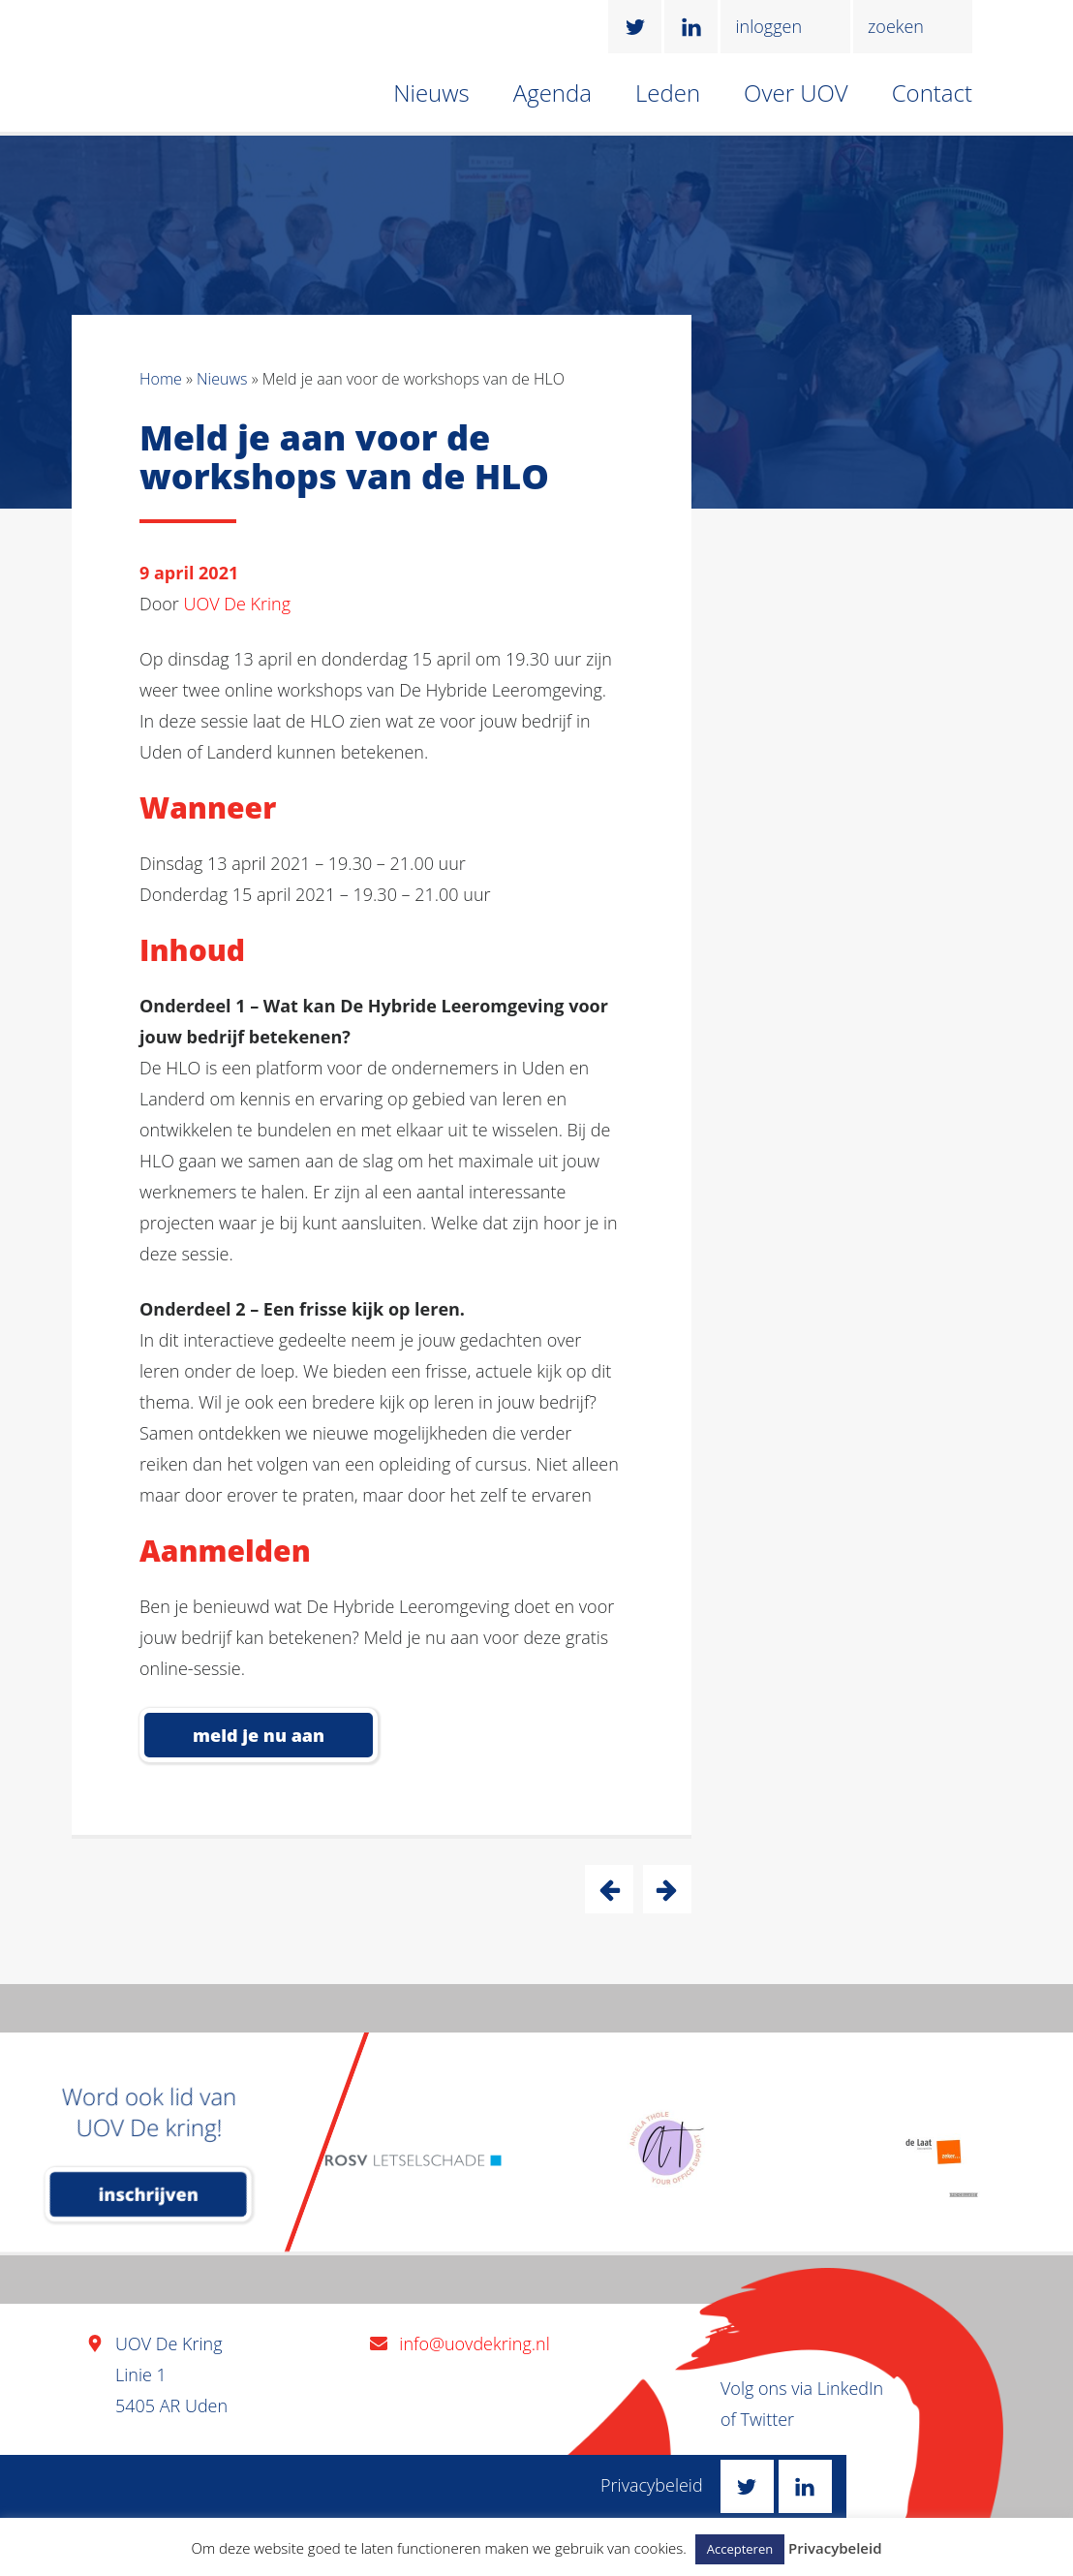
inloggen (768, 26)
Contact (932, 93)
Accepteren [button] (740, 2549)
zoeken (896, 26)
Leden (667, 93)
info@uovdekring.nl (474, 2343)
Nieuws (431, 93)
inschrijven (149, 2194)
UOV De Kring (237, 603)
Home (160, 378)
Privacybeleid (651, 2485)
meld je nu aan (258, 1735)
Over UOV (796, 93)
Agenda (552, 93)
